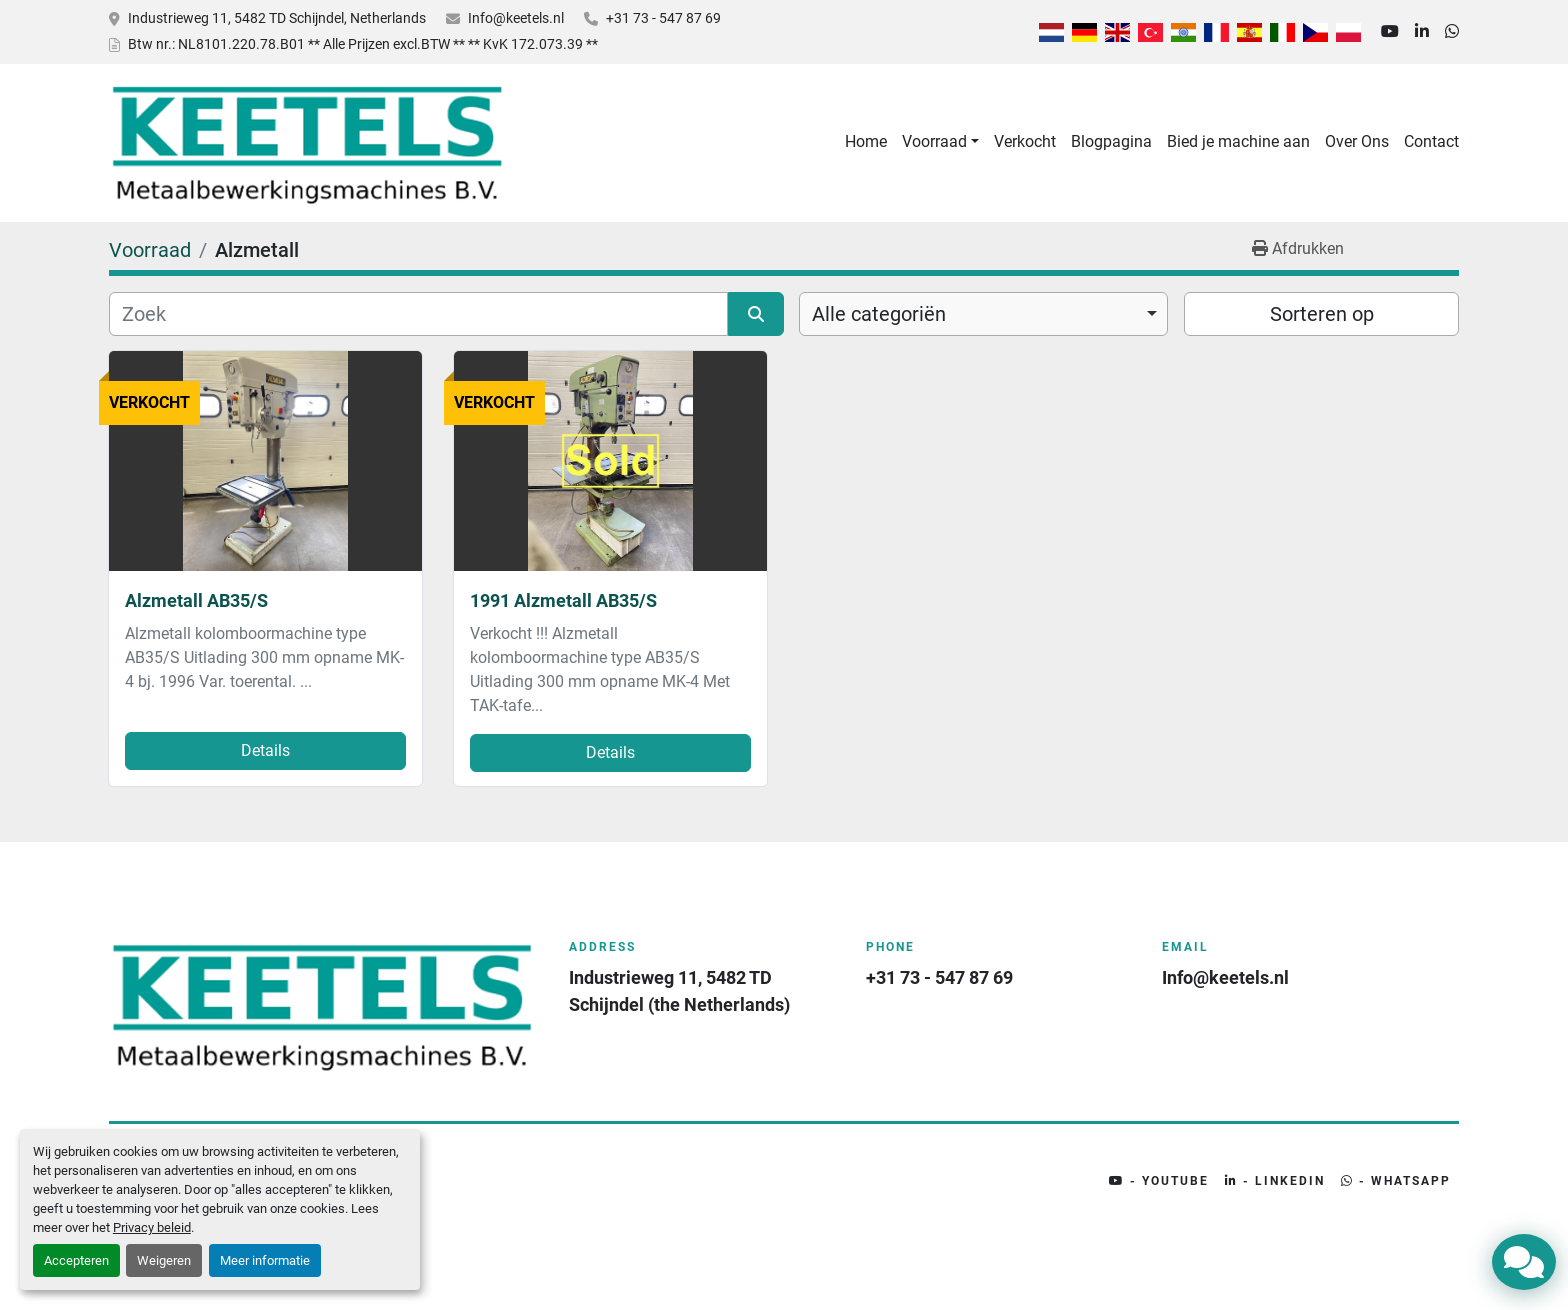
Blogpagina (1111, 141)
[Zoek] (418, 314)
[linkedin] (1422, 32)
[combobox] (983, 314)
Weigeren (164, 1260)
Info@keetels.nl (516, 18)
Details (265, 750)
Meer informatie (265, 1260)
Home (866, 141)
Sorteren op (1322, 314)
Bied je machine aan (1238, 141)
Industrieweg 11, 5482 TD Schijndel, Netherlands (277, 18)
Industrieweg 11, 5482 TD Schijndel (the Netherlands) (679, 991)
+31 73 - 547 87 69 (663, 18)
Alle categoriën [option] (879, 314)
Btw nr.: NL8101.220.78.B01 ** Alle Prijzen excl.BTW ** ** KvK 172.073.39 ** (363, 44)
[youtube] (1390, 32)
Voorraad (934, 141)
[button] (940, 142)
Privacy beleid (152, 1227)
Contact (1431, 141)
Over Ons (1357, 141)
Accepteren (76, 1260)
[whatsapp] (1452, 32)
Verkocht (1025, 141)
